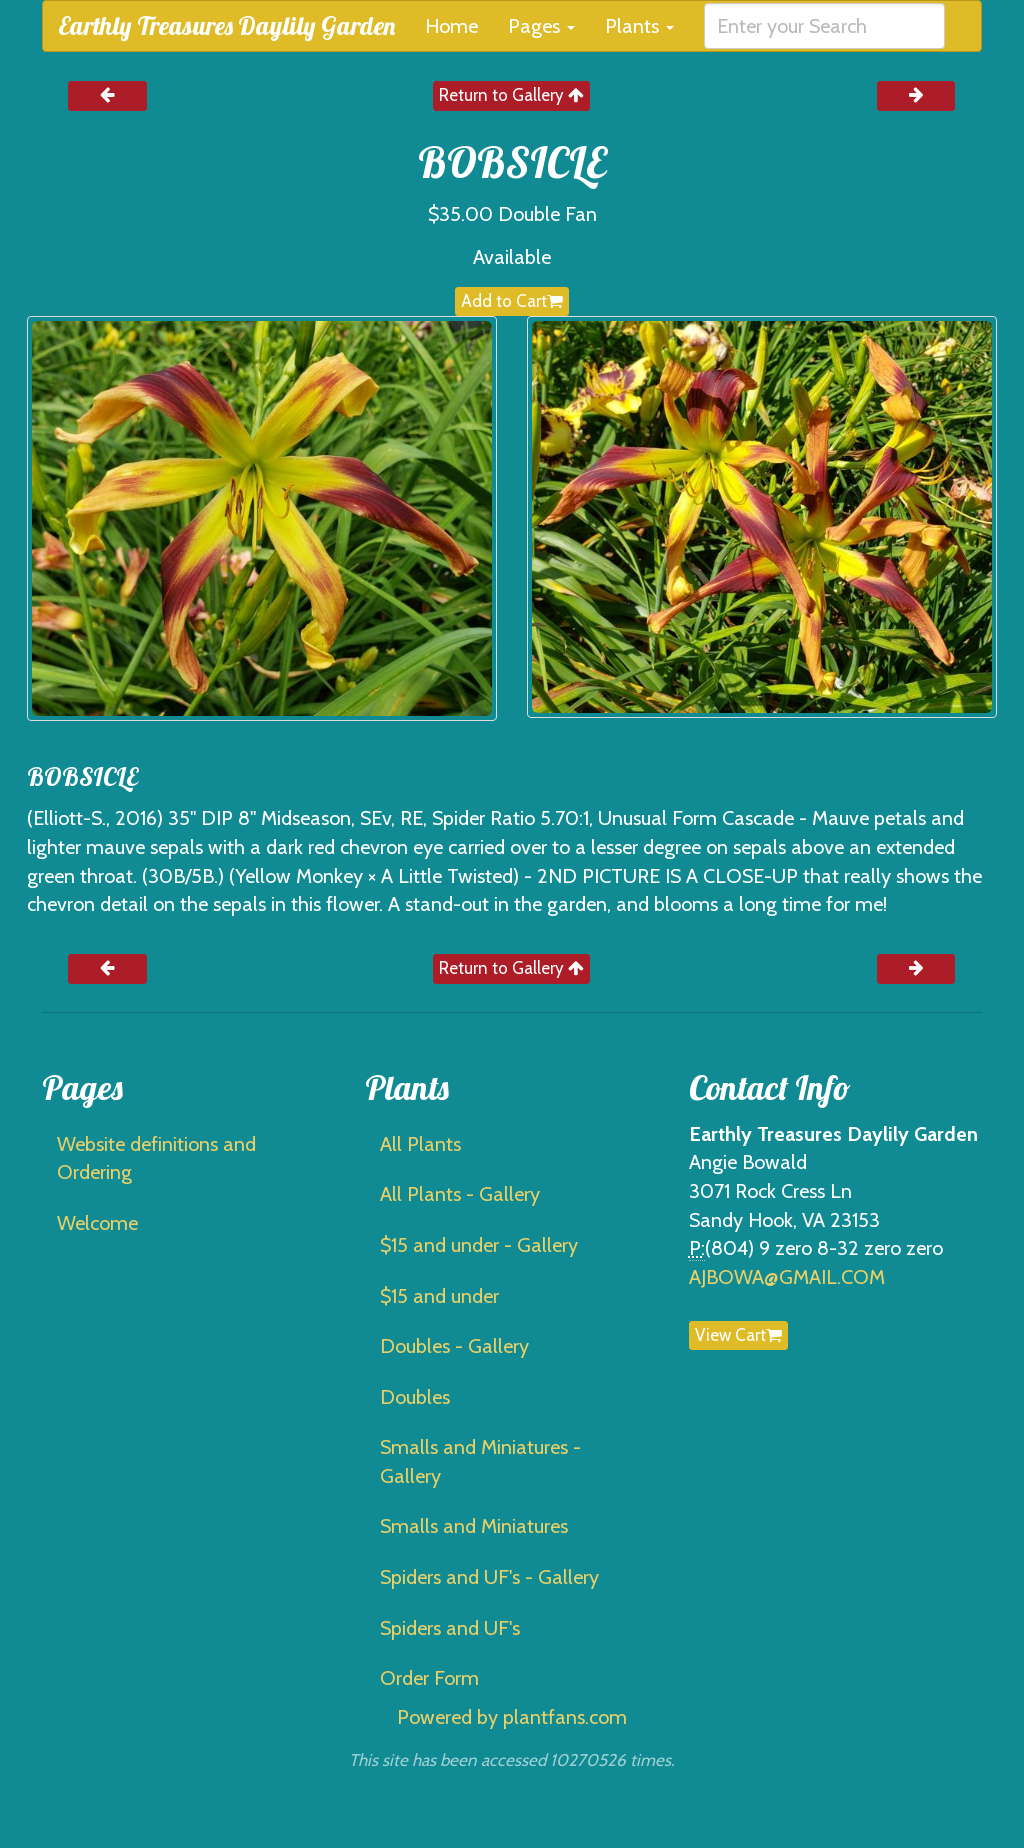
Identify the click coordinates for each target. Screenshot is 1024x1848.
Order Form (429, 1678)
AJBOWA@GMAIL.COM (787, 1277)
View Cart (738, 1335)
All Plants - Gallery (460, 1194)
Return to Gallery (511, 95)
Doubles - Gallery (454, 1346)
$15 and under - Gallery (479, 1245)
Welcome (97, 1223)
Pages (541, 26)
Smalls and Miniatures (474, 1526)
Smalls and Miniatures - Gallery (480, 1461)
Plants (639, 26)
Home (451, 26)
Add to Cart (512, 301)
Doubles (415, 1397)
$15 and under (439, 1296)
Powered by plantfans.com (512, 1717)
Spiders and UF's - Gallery (489, 1577)
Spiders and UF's (450, 1628)
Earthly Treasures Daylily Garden (226, 25)
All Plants (420, 1144)
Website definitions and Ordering (156, 1158)
